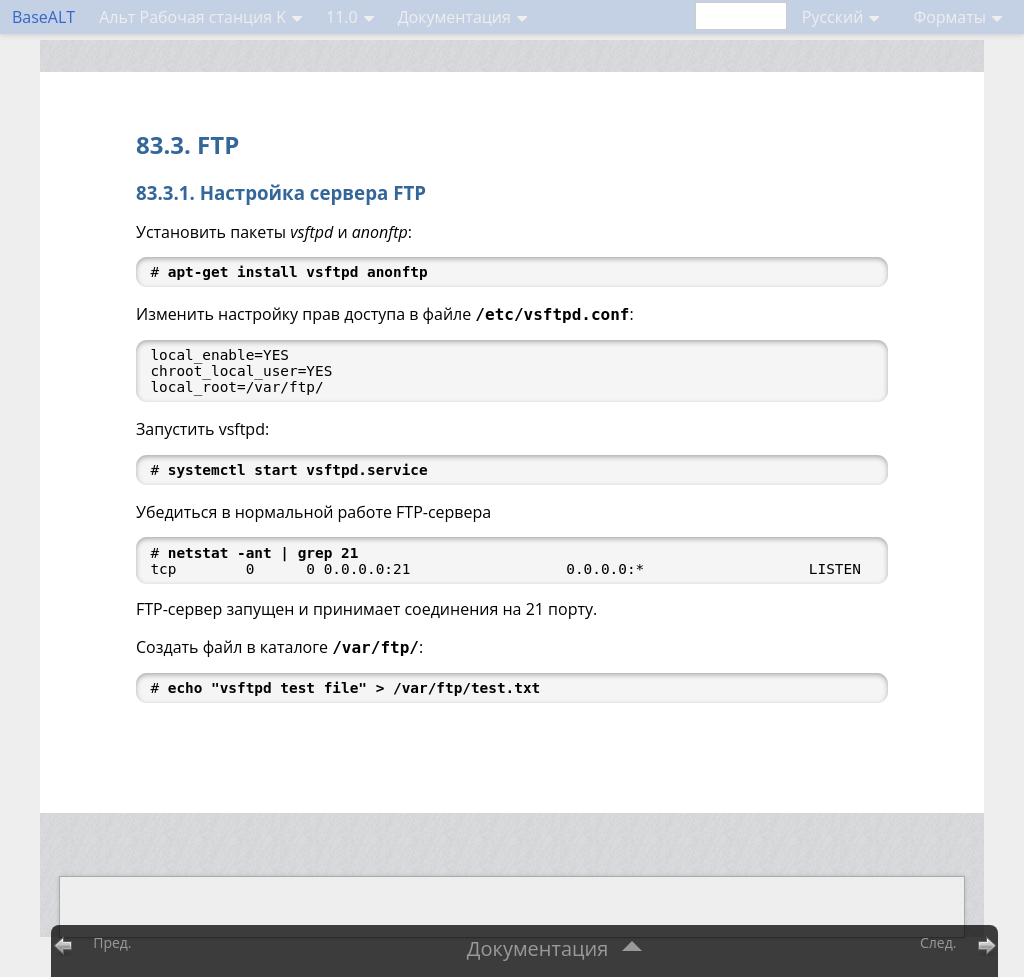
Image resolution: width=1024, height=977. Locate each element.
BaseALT (43, 17)
